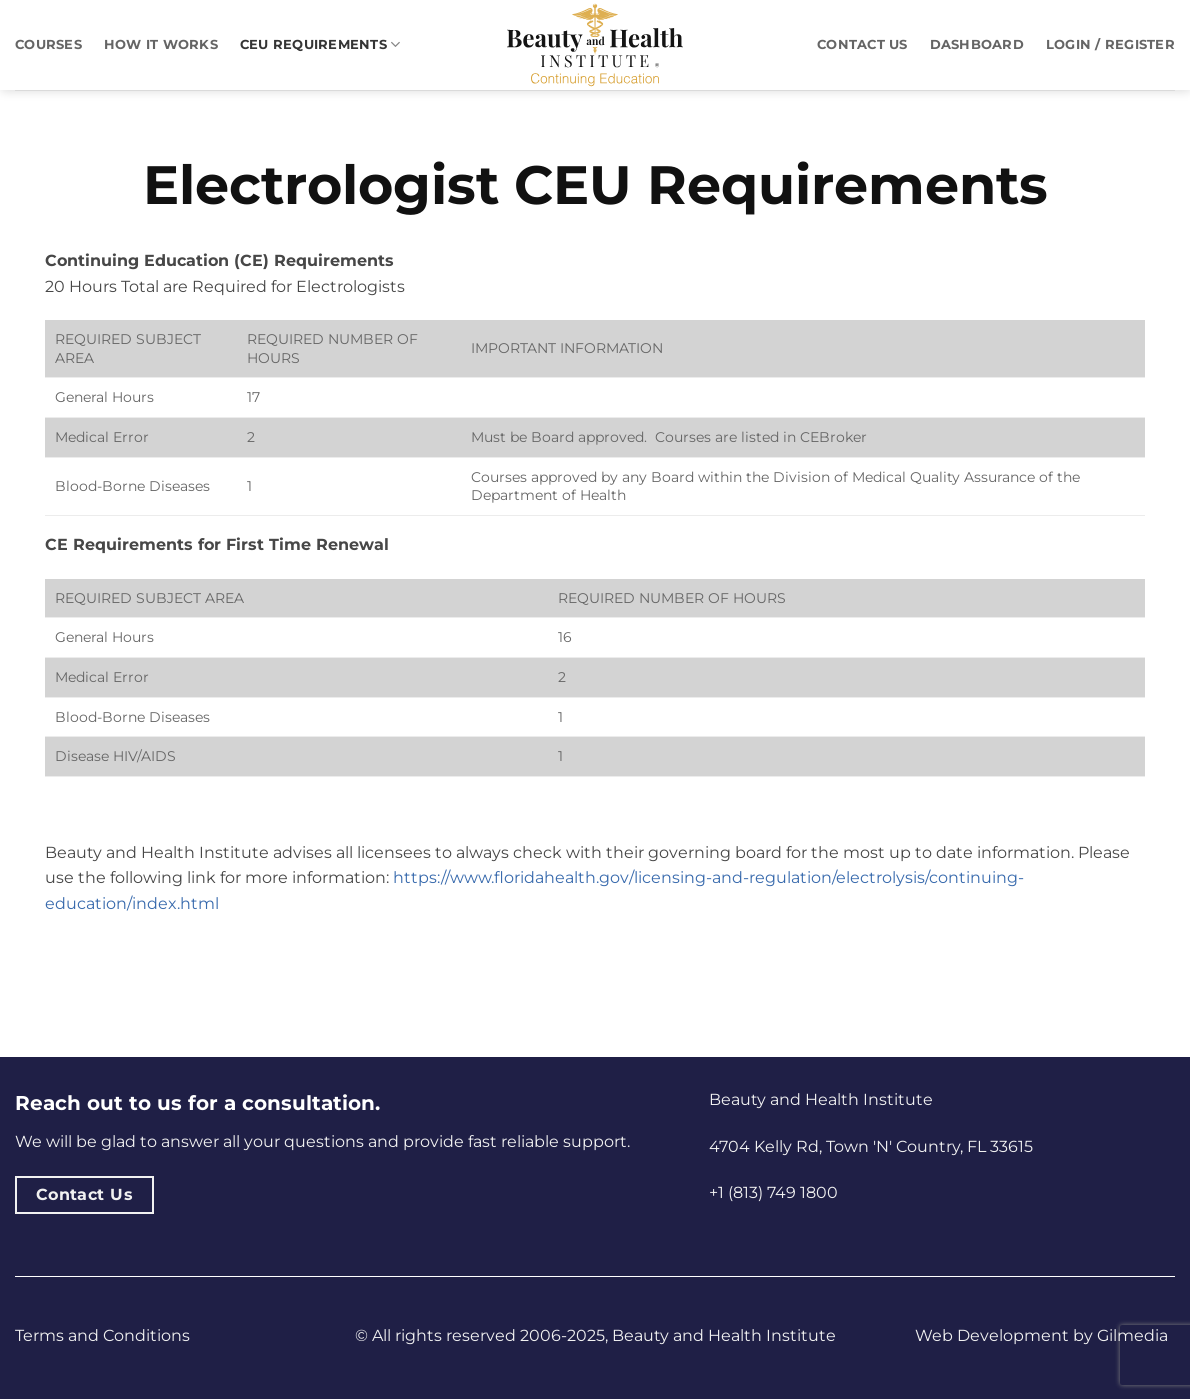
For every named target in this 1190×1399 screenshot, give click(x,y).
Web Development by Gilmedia (1041, 1335)
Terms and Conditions (102, 1335)
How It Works (161, 44)
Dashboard (977, 44)
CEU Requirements (320, 44)
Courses (48, 44)
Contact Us (862, 44)
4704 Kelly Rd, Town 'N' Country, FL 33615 (871, 1146)
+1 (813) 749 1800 (773, 1192)
